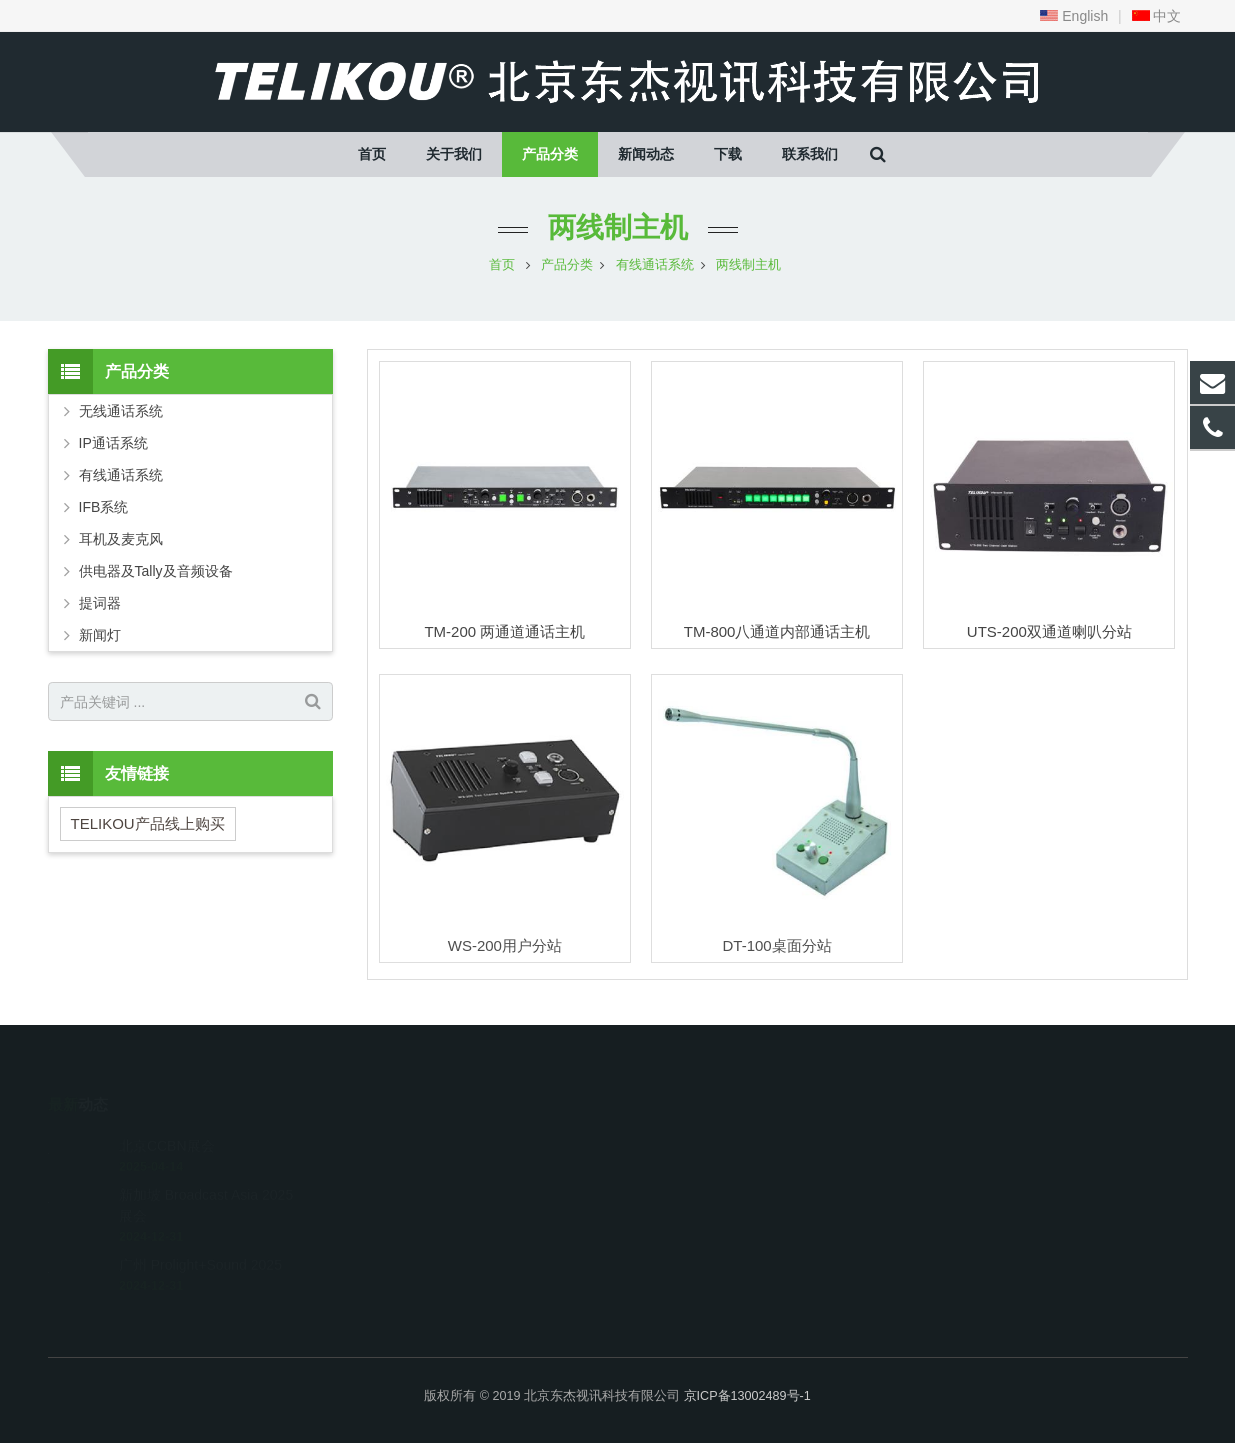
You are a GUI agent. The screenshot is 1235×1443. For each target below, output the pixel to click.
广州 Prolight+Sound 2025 (200, 1236)
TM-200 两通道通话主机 (504, 631)
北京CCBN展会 (167, 1117)
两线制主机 (618, 227)
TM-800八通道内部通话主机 (777, 631)
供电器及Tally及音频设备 (156, 571)
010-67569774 (692, 1140)
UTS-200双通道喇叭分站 (1049, 631)
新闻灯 (100, 635)
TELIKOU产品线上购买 (148, 823)
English (1074, 16)
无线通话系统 (121, 411)
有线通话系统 (121, 475)
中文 (1157, 16)
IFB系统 (104, 507)
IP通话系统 (113, 443)
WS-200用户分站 (505, 945)
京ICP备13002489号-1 (747, 1396)
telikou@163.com (704, 1169)
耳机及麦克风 (121, 539)
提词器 (100, 603)
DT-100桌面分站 (776, 945)
